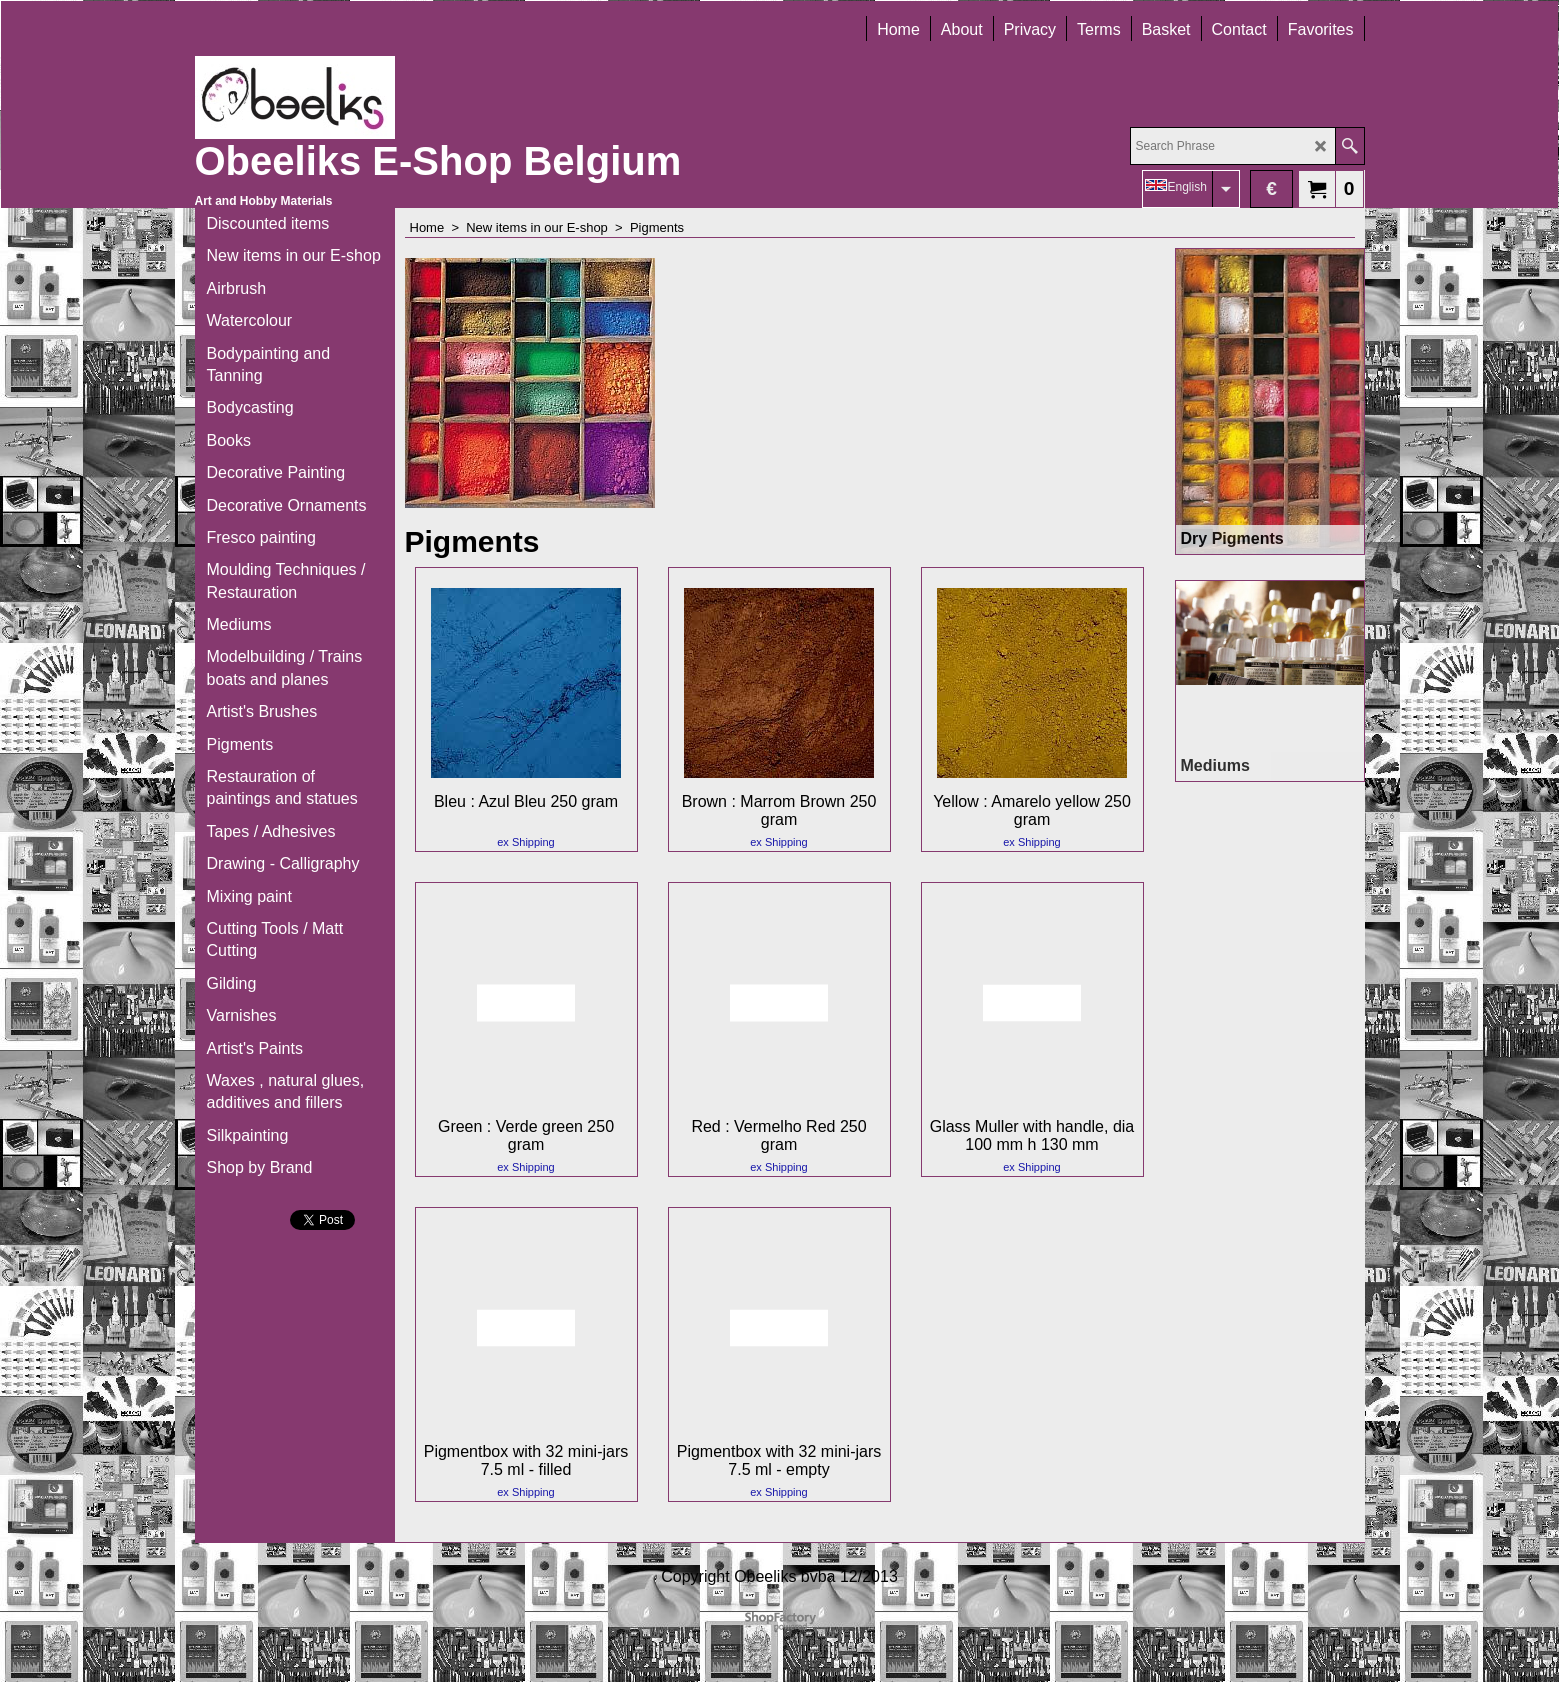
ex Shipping (526, 842)
